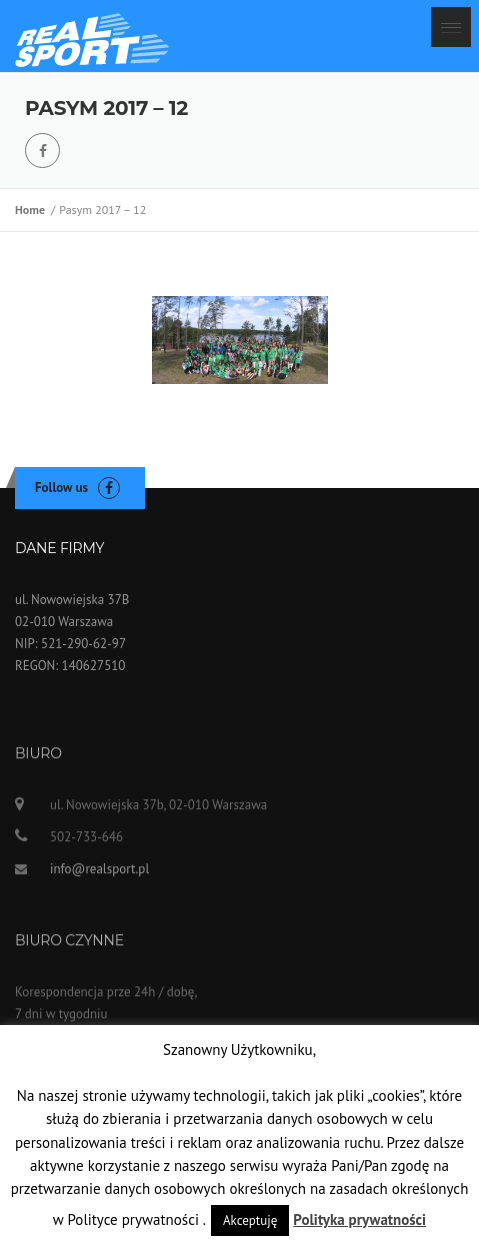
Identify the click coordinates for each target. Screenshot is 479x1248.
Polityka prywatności (359, 1219)
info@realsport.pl (99, 872)
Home (33, 209)
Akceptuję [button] (250, 1220)
